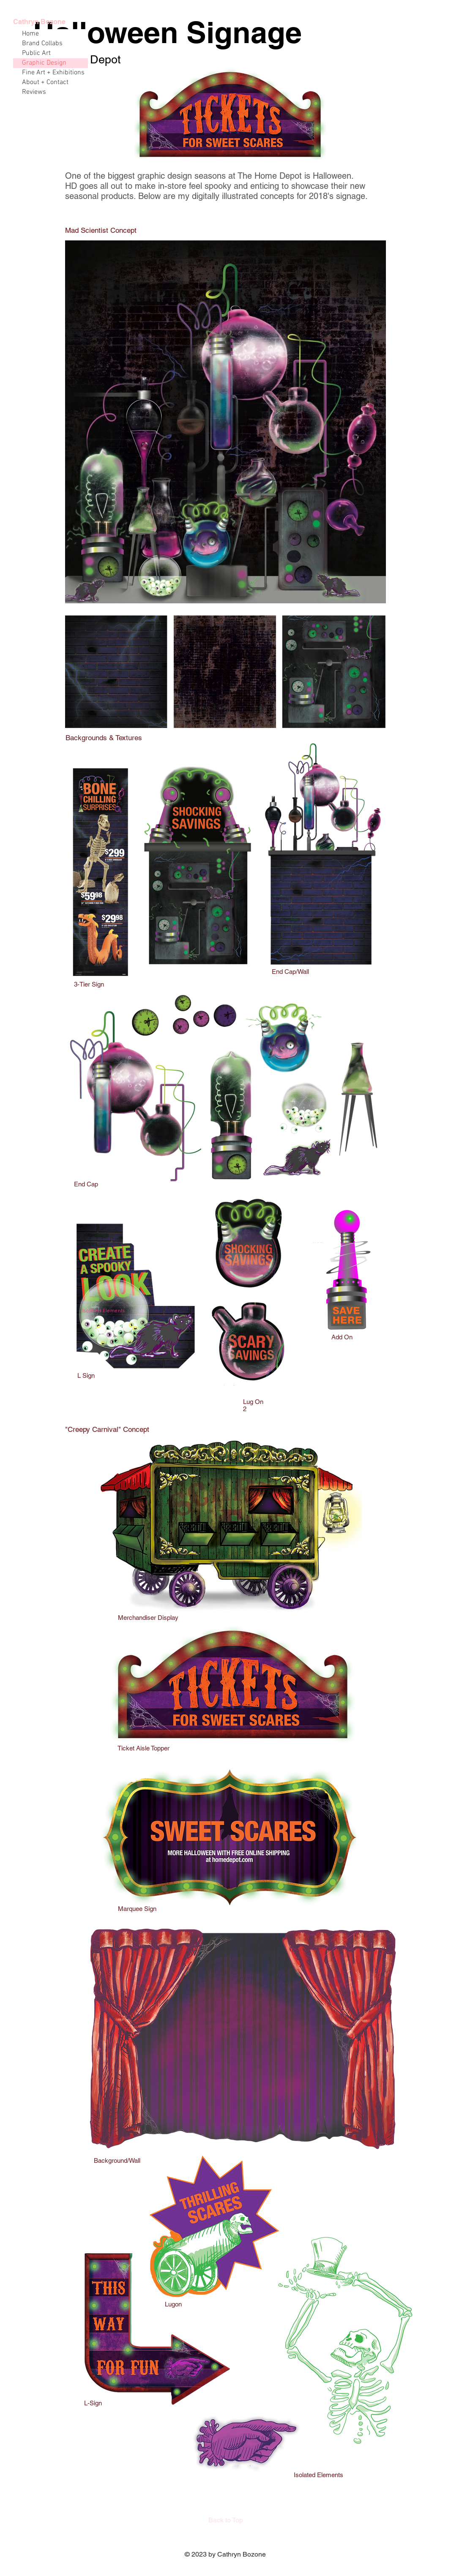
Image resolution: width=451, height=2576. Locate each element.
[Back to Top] (226, 2520)
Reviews (34, 92)
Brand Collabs (42, 43)
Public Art (36, 53)
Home (30, 34)
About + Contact (45, 82)
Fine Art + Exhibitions (53, 72)
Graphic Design (44, 63)
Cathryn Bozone (39, 22)
